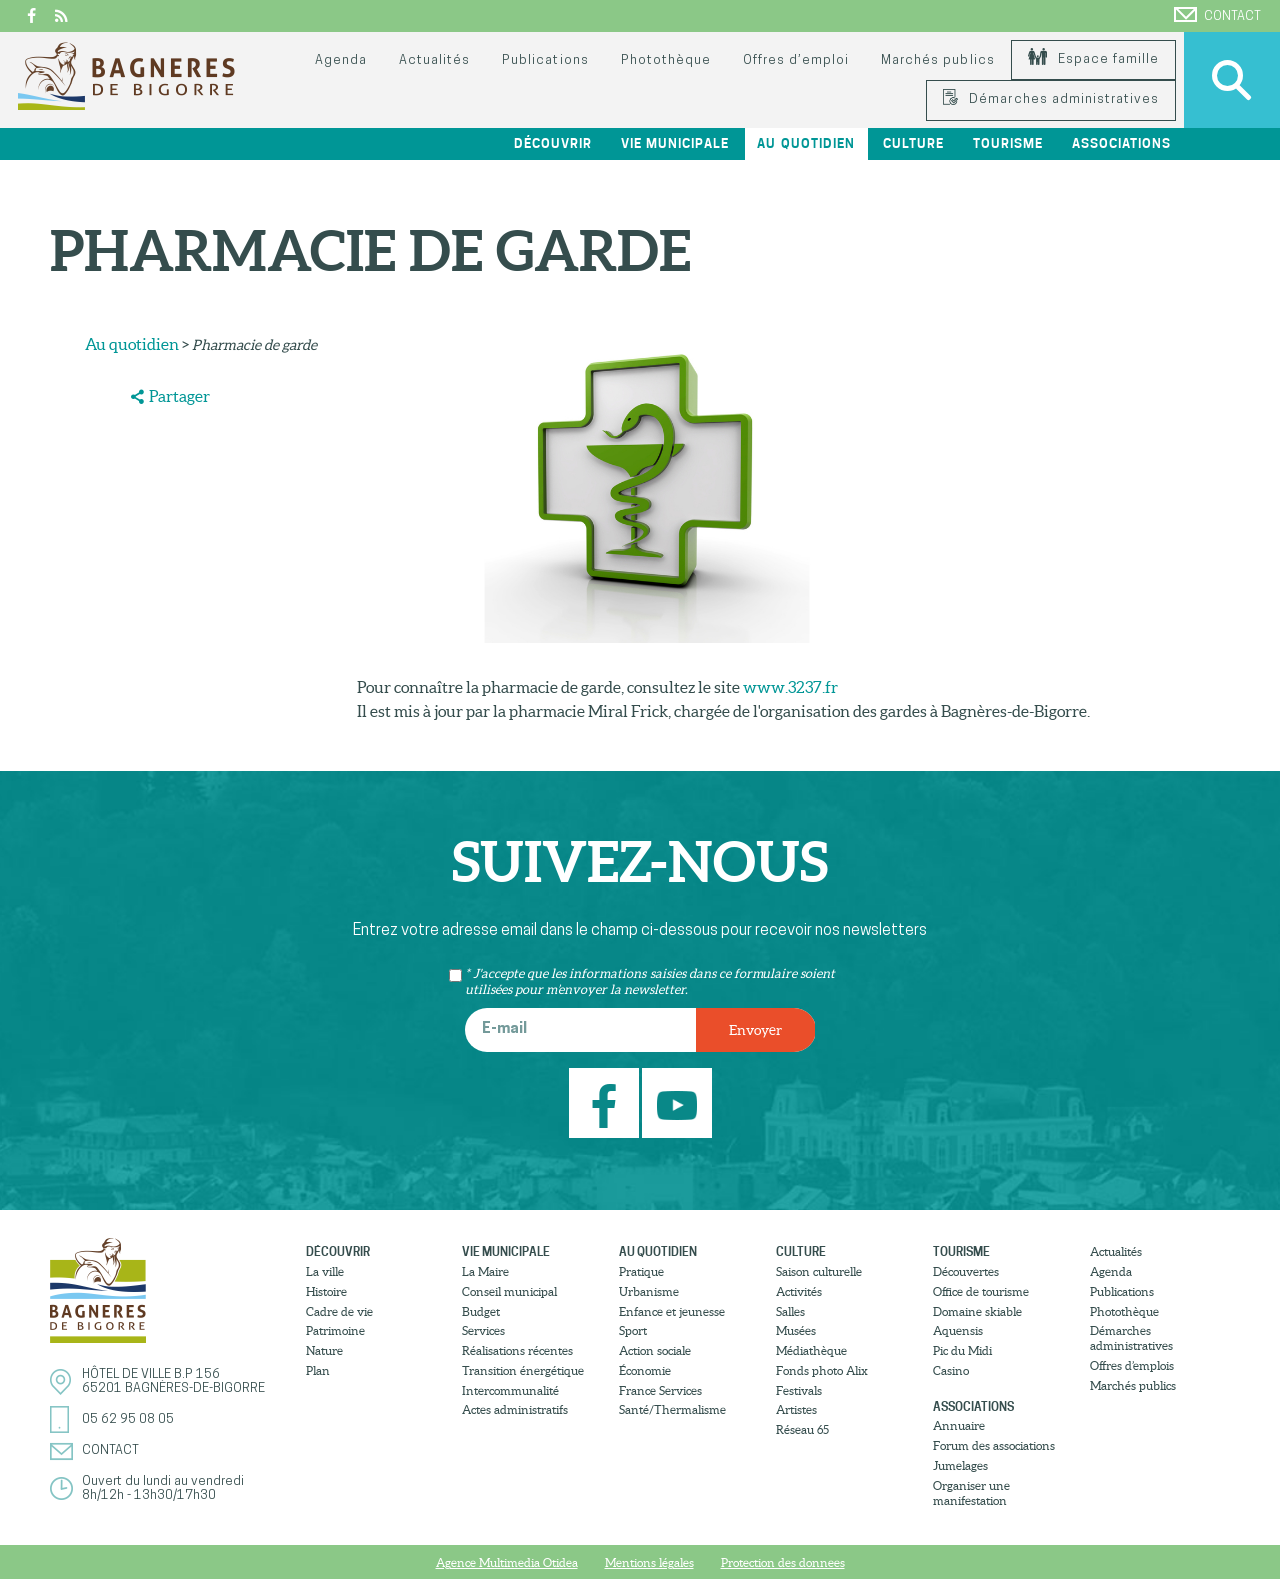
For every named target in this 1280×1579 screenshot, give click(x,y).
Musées (796, 1330)
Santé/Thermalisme (672, 1409)
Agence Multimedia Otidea (507, 1562)
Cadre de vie (339, 1311)
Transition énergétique (523, 1370)
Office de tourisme (981, 1291)
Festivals (799, 1390)
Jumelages (960, 1465)
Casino (951, 1370)
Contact (1217, 15)
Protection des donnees (783, 1562)
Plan (318, 1370)
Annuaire (959, 1425)
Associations (1121, 143)
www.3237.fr (790, 687)
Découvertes (966, 1271)
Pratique (641, 1271)
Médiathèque (811, 1350)
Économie (645, 1370)
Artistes (796, 1409)
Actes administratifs (515, 1409)
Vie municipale (675, 143)
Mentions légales (649, 1562)
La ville (325, 1271)
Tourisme (1008, 143)
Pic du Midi (962, 1350)
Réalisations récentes (517, 1350)
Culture (913, 143)
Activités (799, 1291)
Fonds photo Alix (822, 1370)
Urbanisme (649, 1291)
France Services (660, 1390)
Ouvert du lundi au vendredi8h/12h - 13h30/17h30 (163, 1488)
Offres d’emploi (796, 60)
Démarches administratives (1051, 99)
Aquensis (958, 1330)
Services (483, 1330)
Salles (790, 1311)
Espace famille (1093, 59)
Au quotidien (805, 143)
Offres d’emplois (1132, 1365)
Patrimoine (335, 1330)
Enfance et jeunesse (672, 1311)
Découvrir (553, 143)
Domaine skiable (977, 1311)
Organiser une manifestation (971, 1493)
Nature (324, 1350)
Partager (179, 396)
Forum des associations (994, 1445)
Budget (481, 1311)
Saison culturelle (819, 1271)
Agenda (341, 60)
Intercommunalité (510, 1390)
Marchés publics (937, 60)
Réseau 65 (802, 1429)
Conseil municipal (509, 1291)
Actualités (434, 60)
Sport (633, 1330)
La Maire (485, 1271)
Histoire (326, 1291)
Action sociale (655, 1350)
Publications (545, 60)
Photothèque (666, 60)
